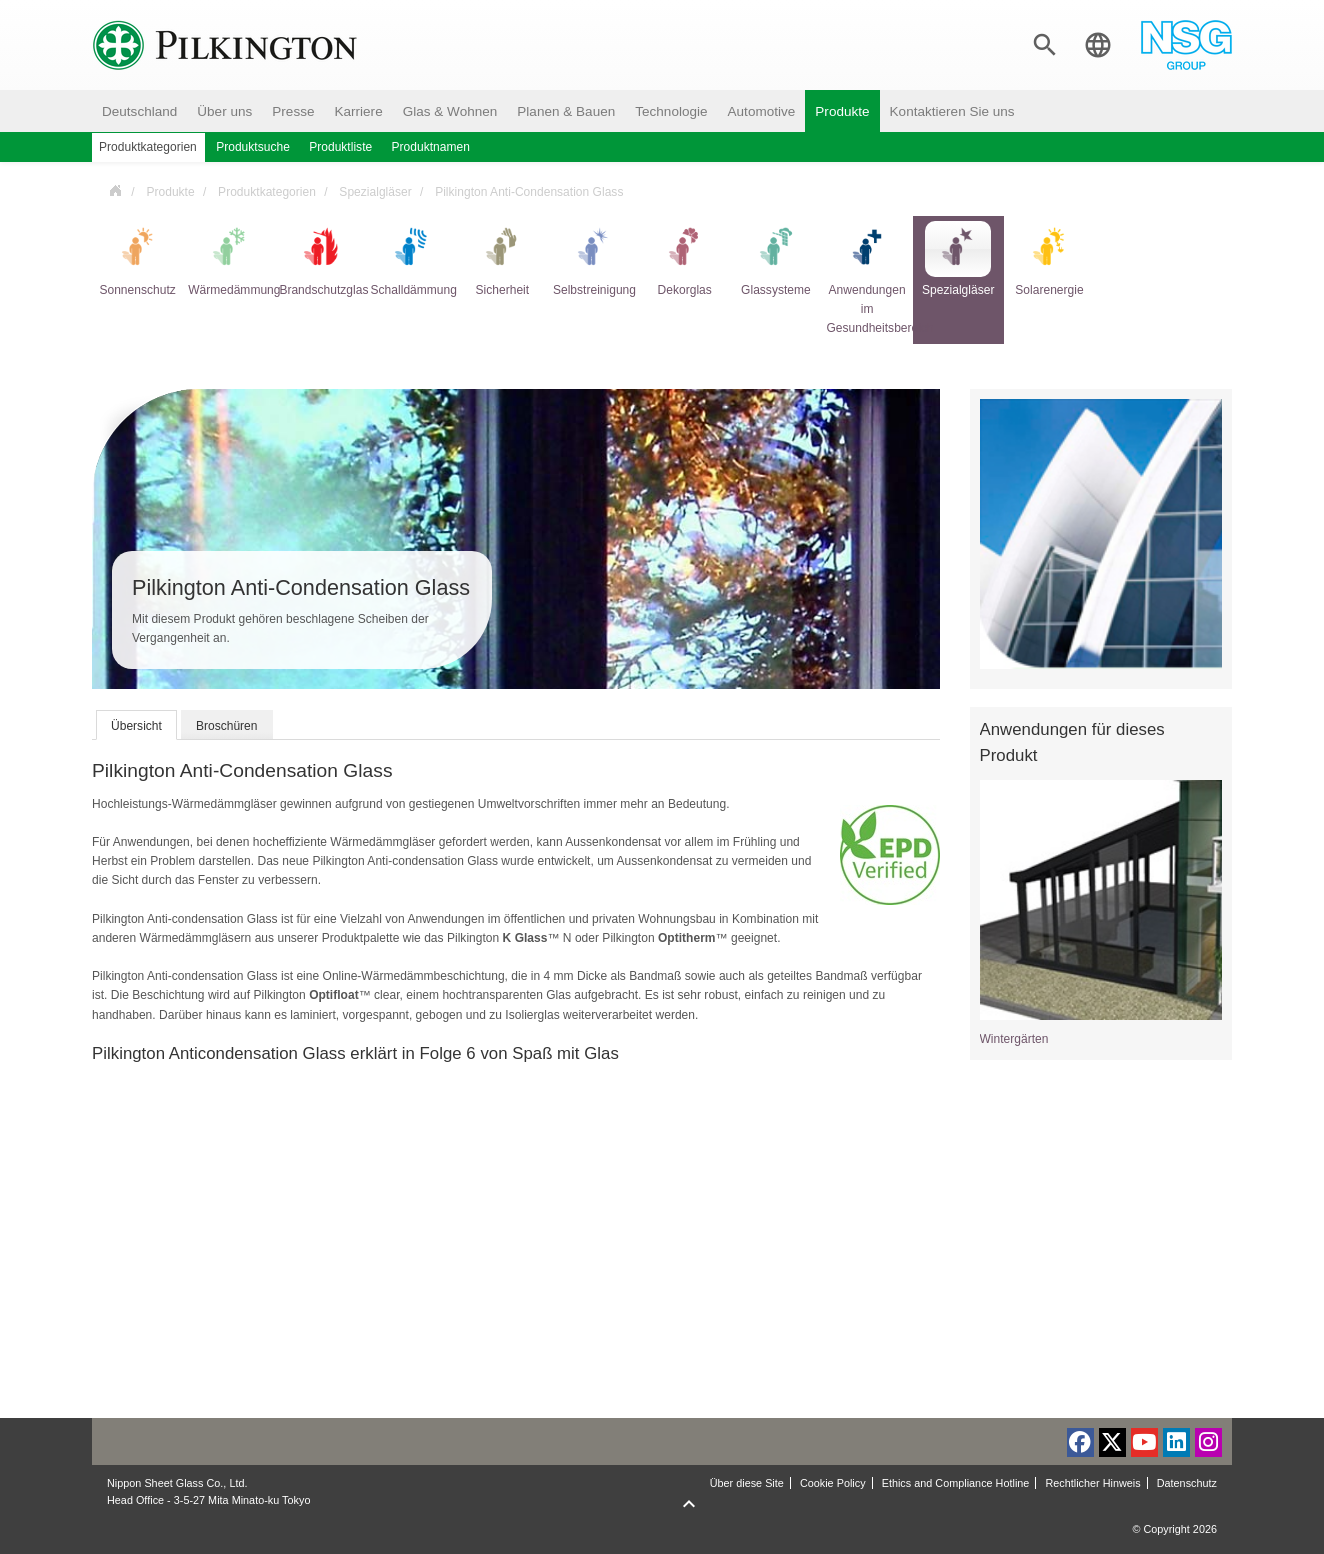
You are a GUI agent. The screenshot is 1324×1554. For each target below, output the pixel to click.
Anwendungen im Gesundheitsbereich (867, 278)
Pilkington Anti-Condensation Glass (529, 192)
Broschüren (227, 726)
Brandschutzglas (319, 259)
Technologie (671, 111)
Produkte (842, 111)
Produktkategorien (267, 192)
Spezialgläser (375, 192)
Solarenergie (1049, 259)
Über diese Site (747, 1483)
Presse (293, 111)
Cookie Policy (833, 1483)
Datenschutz (1187, 1483)
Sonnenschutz (137, 259)
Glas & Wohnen (450, 111)
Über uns (224, 111)
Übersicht (136, 726)
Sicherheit (502, 259)
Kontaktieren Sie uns (952, 111)
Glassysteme (776, 259)
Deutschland (139, 111)
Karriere (358, 111)
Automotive (762, 111)
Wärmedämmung (228, 259)
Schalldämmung (411, 259)
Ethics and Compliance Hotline (956, 1483)
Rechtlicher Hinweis (1092, 1483)
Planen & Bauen (566, 111)
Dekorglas (685, 259)
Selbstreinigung (593, 259)
